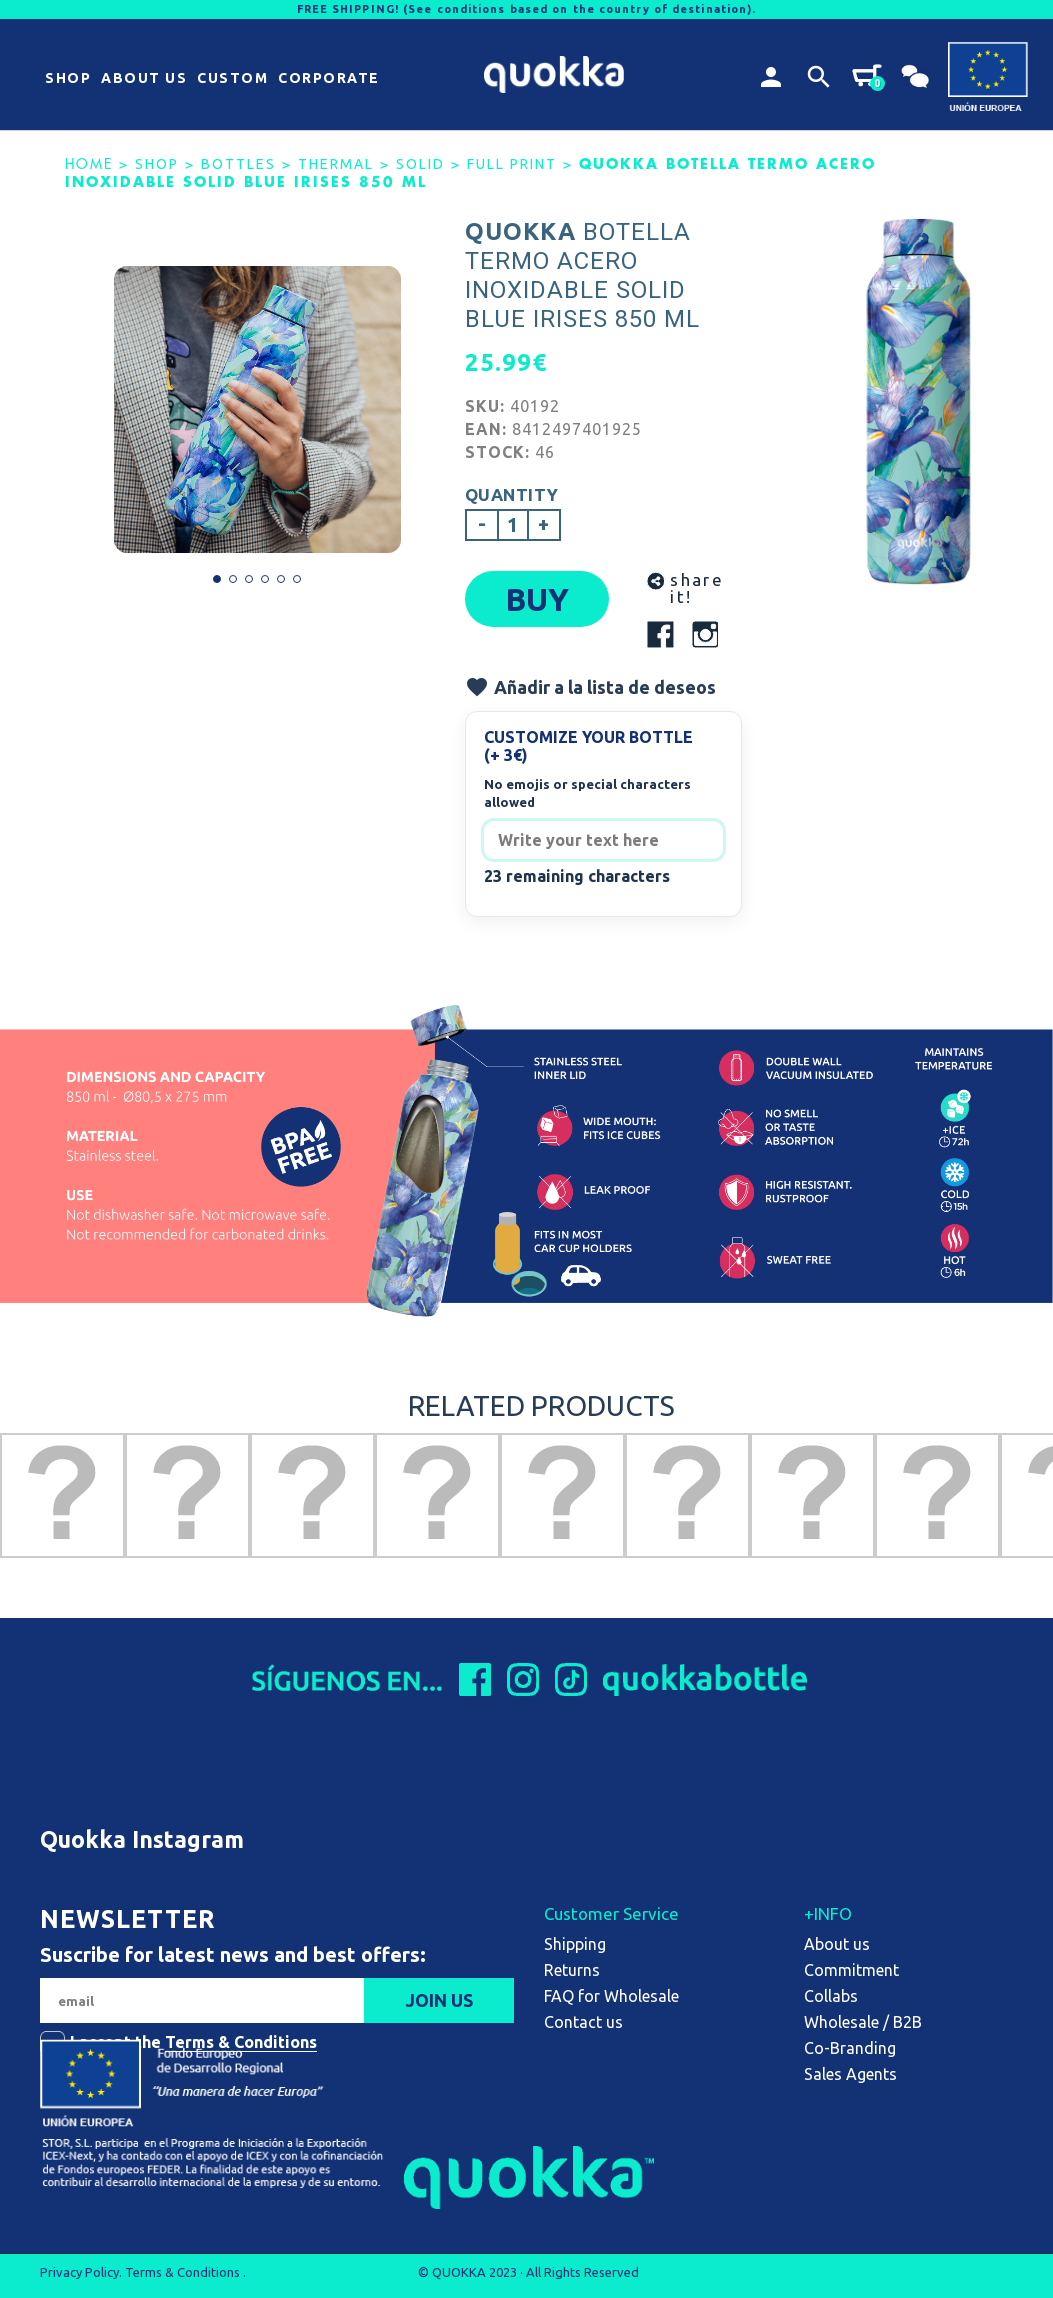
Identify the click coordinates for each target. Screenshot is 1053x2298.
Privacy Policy (79, 2272)
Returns (572, 1970)
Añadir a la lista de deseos (590, 687)
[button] (68, 79)
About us (837, 1944)
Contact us (583, 2022)
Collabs (831, 1996)
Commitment (851, 1970)
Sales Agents (850, 2074)
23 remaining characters (577, 876)
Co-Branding (850, 2048)
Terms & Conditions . (185, 2272)
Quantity (512, 494)
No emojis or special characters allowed (587, 793)
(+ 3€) (506, 755)
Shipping (575, 1944)
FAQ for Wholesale (611, 1996)
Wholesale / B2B (863, 2022)
